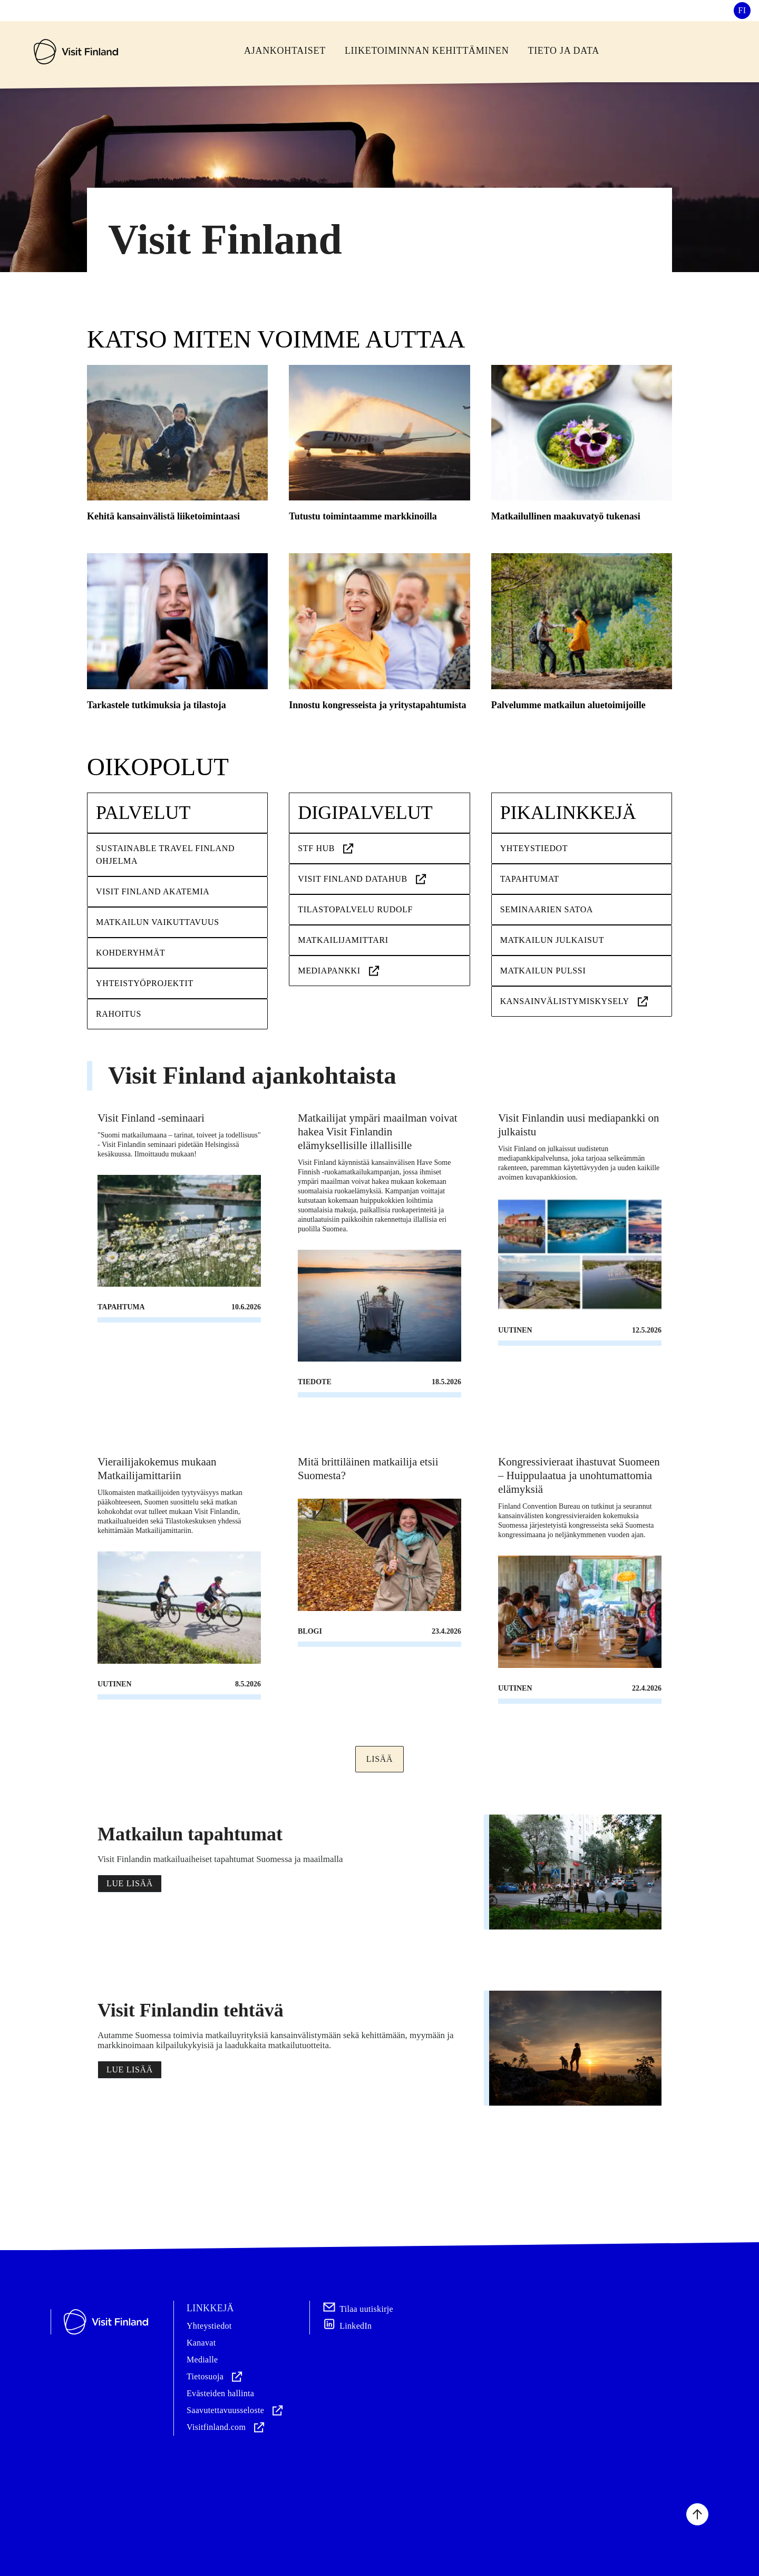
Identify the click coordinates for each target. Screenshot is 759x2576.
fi (742, 10)
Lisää (379, 1758)
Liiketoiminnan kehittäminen (427, 50)
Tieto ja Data (563, 50)
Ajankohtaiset (285, 50)
